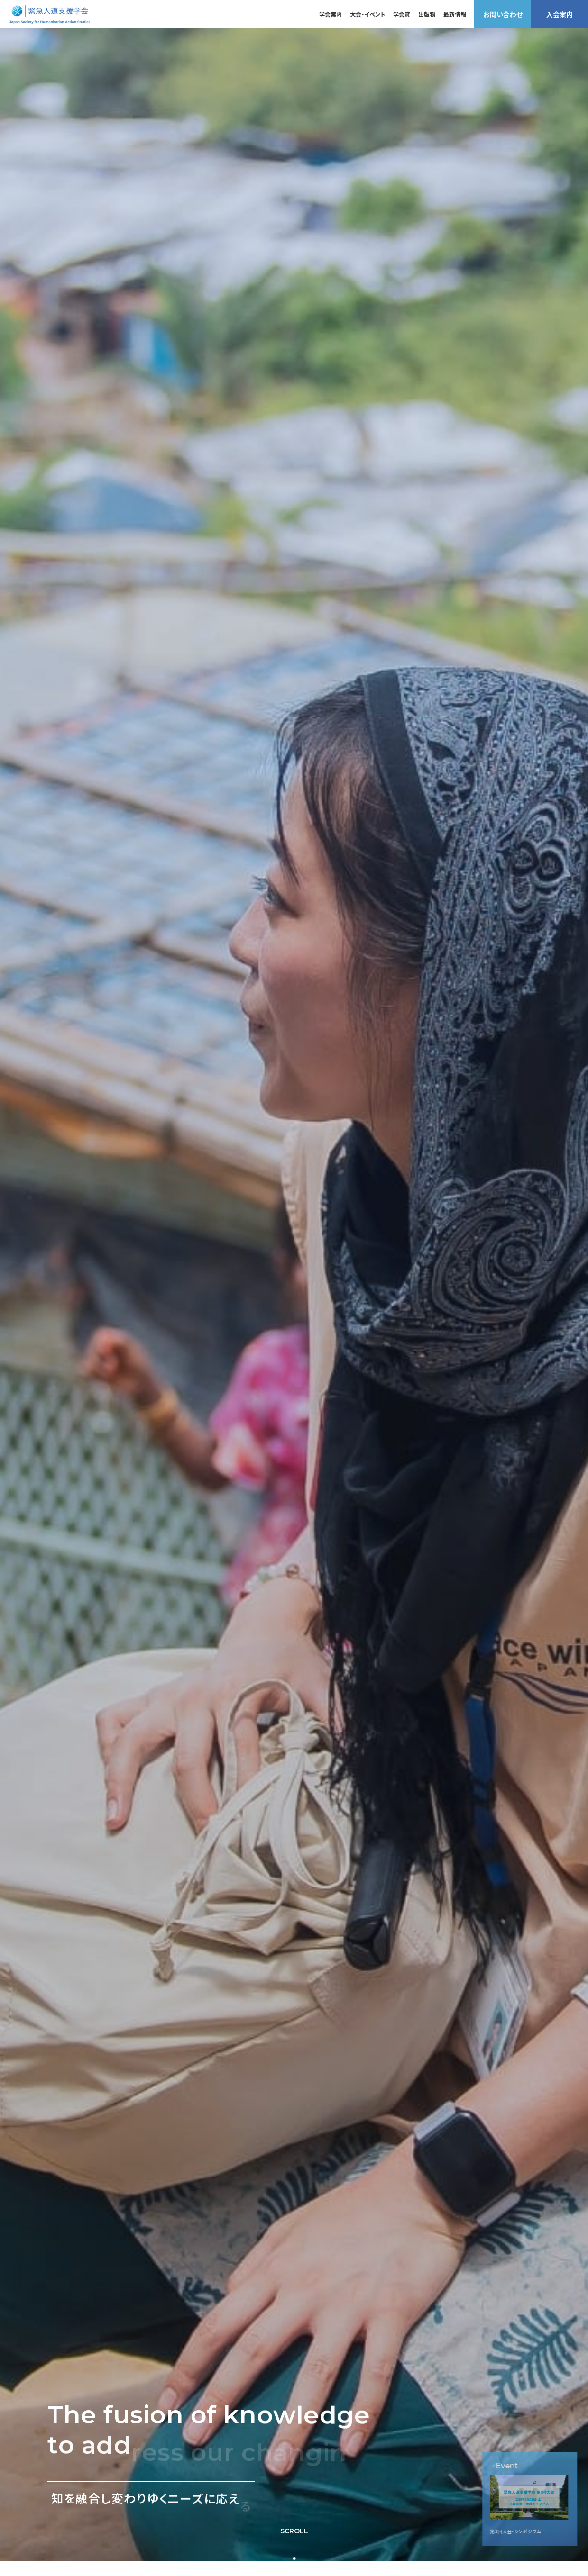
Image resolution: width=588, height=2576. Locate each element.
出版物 (426, 14)
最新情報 (454, 14)
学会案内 (330, 14)
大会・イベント (367, 14)
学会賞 (401, 14)
